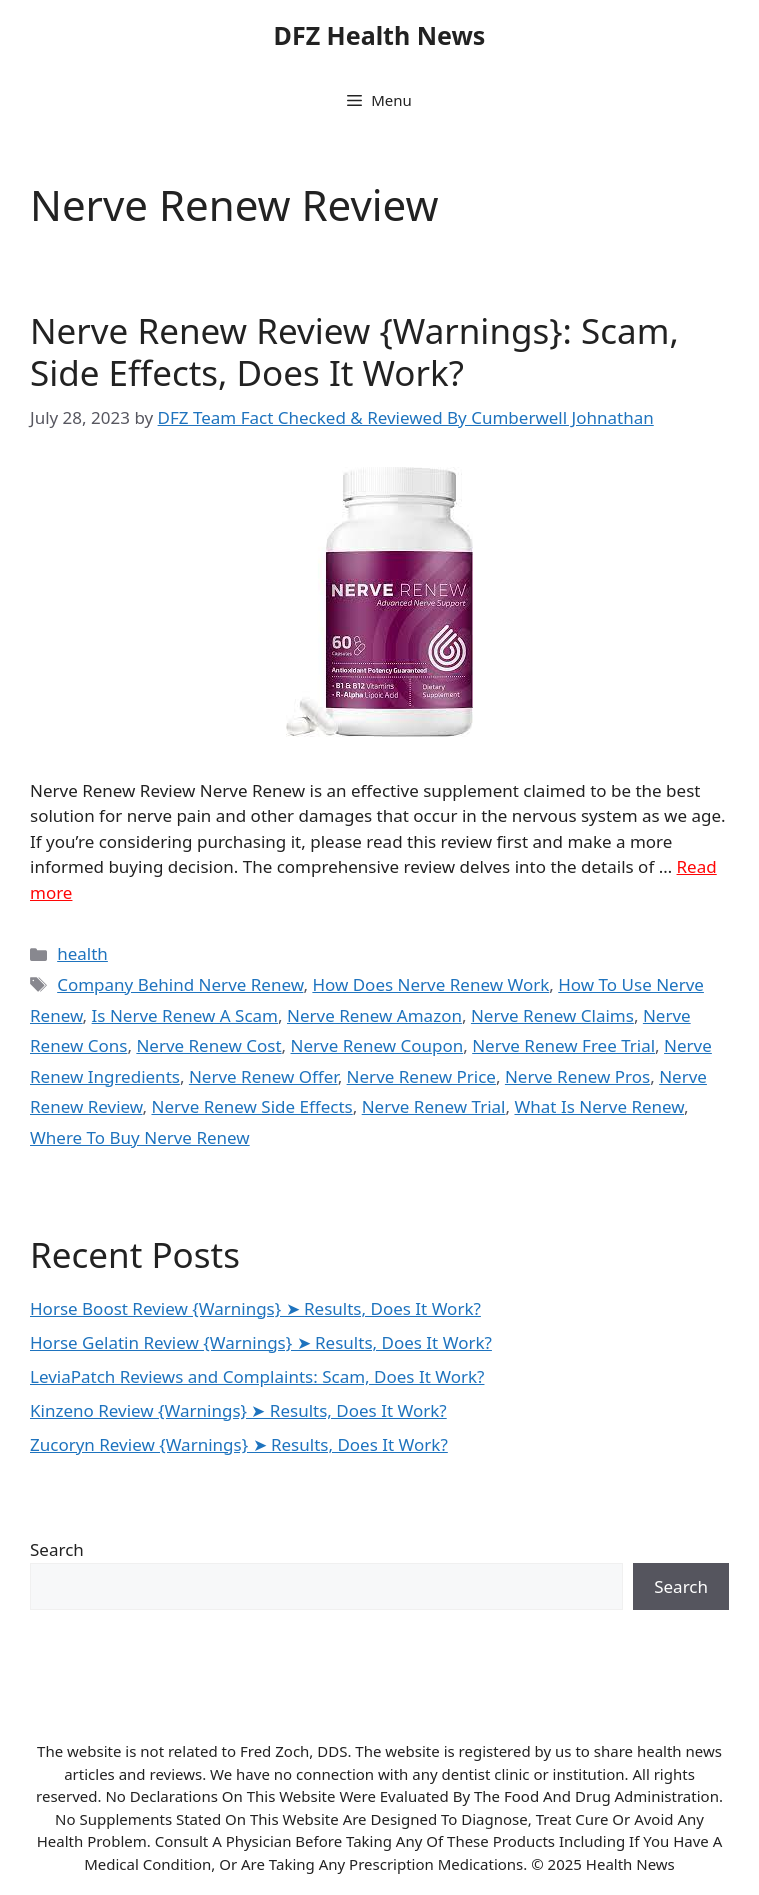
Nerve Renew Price (421, 1076)
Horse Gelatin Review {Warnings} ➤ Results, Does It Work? (261, 1342)
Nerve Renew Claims (552, 1015)
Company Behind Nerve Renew (180, 984)
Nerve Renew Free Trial (563, 1045)
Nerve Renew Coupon (377, 1045)
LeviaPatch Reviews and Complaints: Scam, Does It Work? (257, 1376)
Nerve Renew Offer (263, 1076)
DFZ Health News (380, 35)
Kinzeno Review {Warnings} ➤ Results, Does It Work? (238, 1410)
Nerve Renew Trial (434, 1106)
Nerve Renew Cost (208, 1045)
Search (57, 1549)
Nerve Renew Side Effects (251, 1106)
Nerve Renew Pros (577, 1076)
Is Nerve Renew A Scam (185, 1015)
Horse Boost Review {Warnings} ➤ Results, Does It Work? (255, 1308)
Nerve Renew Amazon (374, 1015)
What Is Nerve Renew (599, 1106)
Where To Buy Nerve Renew (140, 1137)
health (82, 953)
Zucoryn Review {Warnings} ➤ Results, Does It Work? (239, 1444)
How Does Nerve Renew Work (430, 984)
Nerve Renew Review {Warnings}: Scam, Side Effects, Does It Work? (354, 351)
